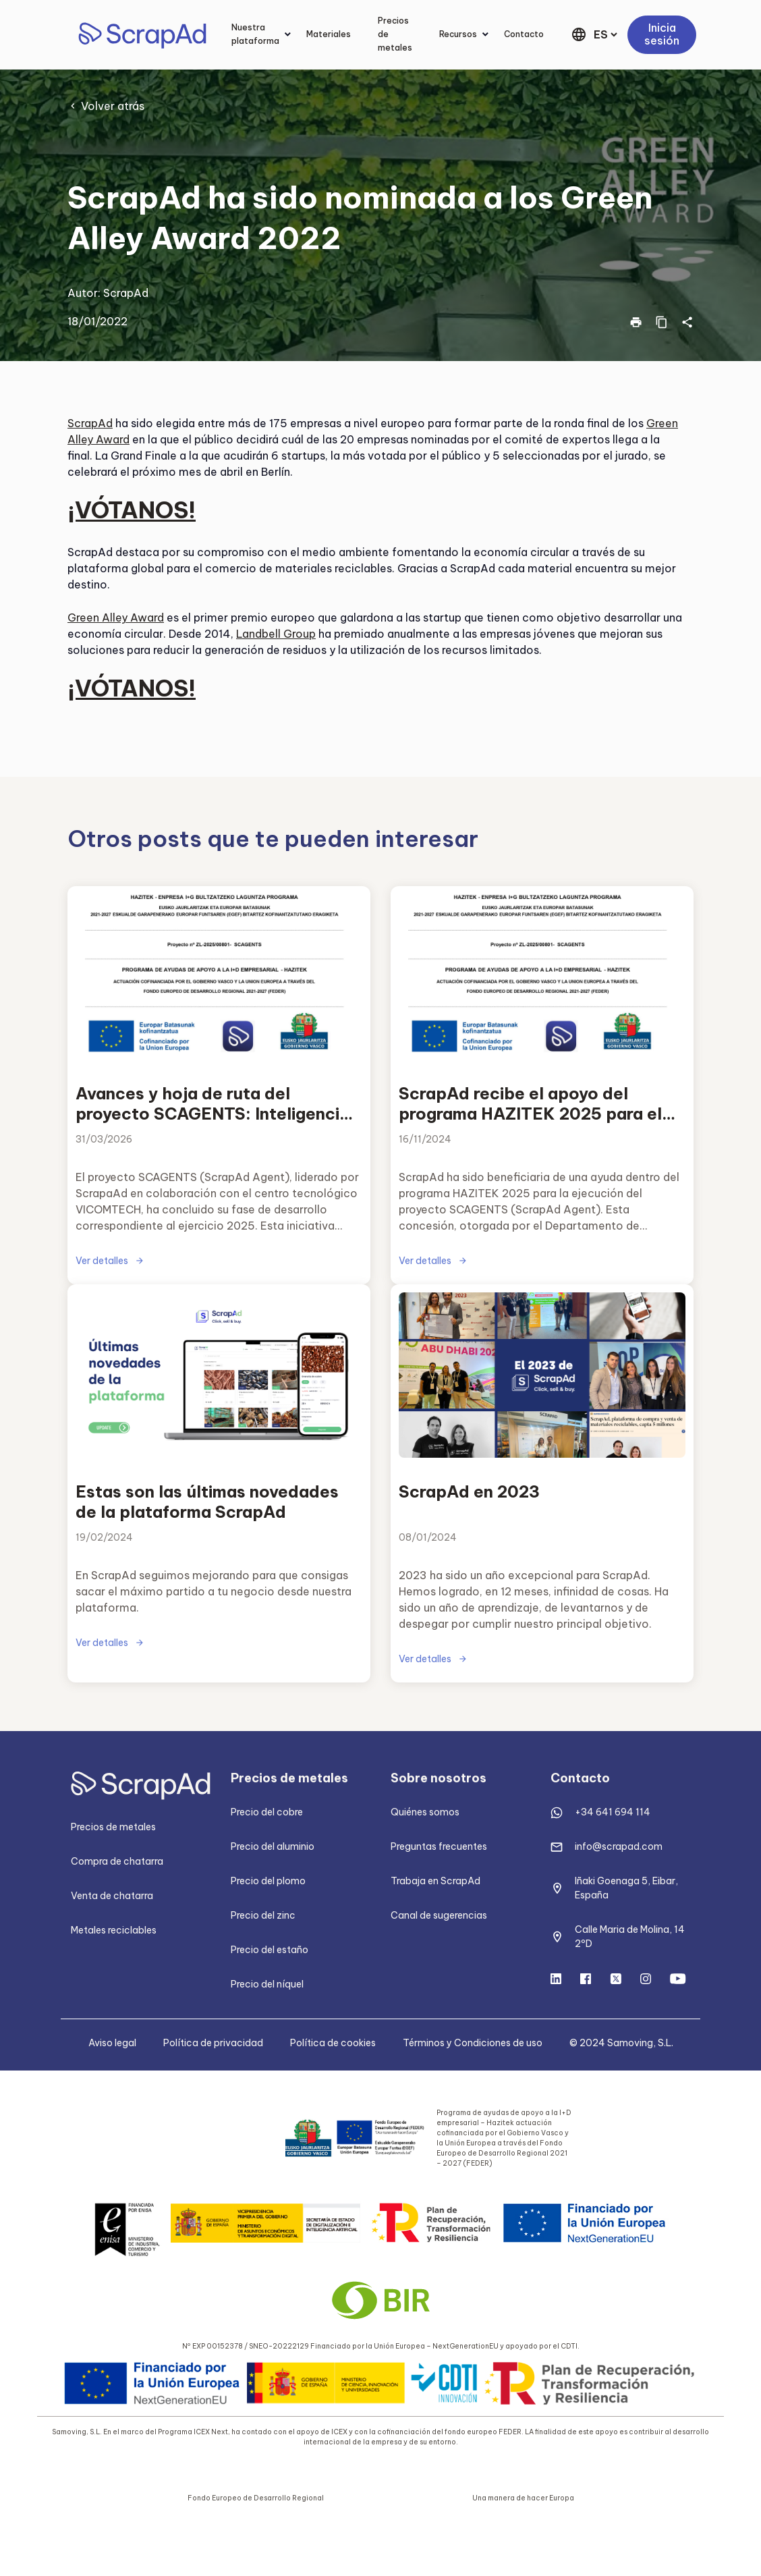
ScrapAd (125, 293)
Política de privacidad (213, 2043)
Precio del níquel (267, 1984)
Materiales (328, 34)
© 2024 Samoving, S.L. (621, 2043)
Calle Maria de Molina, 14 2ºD (630, 1936)
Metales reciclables (114, 1930)
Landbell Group (276, 633)
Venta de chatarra (112, 1896)
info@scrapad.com (619, 1846)
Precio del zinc (263, 1915)
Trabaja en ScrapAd (435, 1881)
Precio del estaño (269, 1950)
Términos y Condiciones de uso (472, 2043)
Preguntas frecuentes (439, 1846)
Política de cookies (333, 2043)
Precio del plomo (268, 1881)
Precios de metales (395, 34)
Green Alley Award (115, 617)
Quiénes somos (425, 1812)
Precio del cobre (267, 1812)
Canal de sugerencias (439, 1915)
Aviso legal (112, 2043)
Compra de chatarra (117, 1861)
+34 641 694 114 (612, 1812)
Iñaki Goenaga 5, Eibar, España (626, 1888)
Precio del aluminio (272, 1846)
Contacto (524, 34)
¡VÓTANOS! (131, 509)
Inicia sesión (661, 34)
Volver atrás (112, 106)
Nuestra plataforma (255, 34)
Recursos (458, 34)
